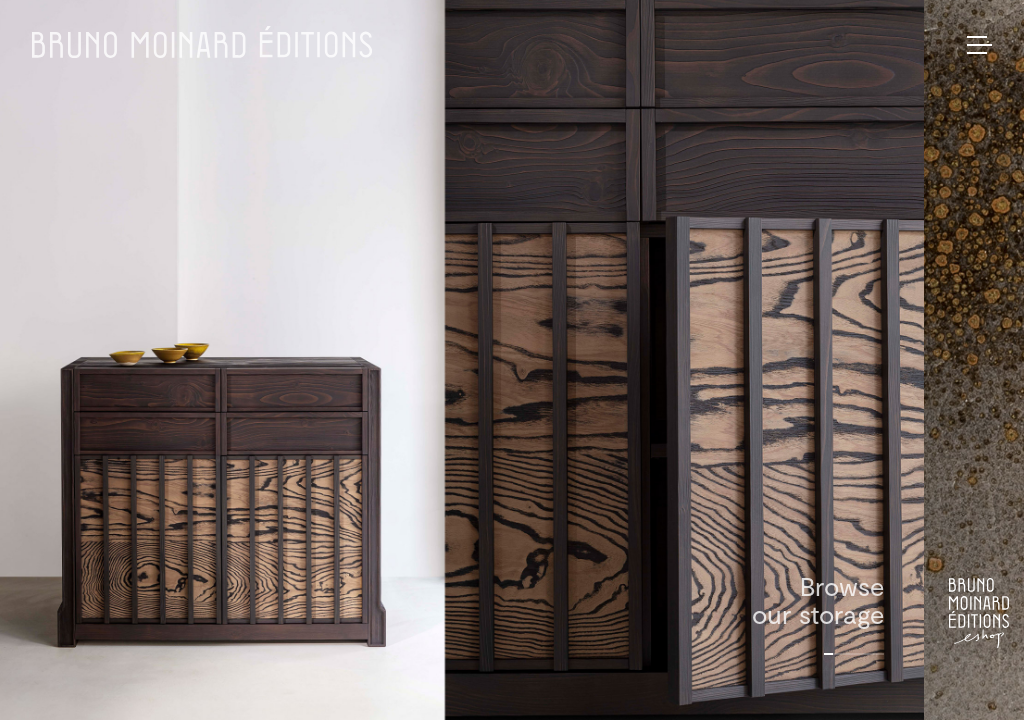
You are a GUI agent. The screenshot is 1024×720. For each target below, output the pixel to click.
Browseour (818, 600)
